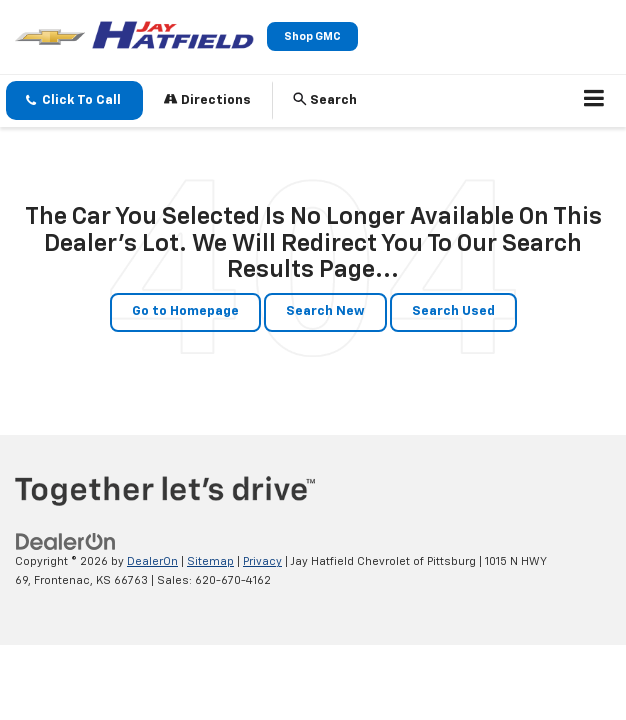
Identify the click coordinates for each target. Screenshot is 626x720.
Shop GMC (312, 36)
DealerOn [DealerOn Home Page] (152, 561)
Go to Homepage (185, 311)
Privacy (262, 561)
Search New (325, 311)
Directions (207, 99)
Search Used (453, 311)
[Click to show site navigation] (594, 101)
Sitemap (210, 561)
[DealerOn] (66, 542)
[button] (74, 100)
